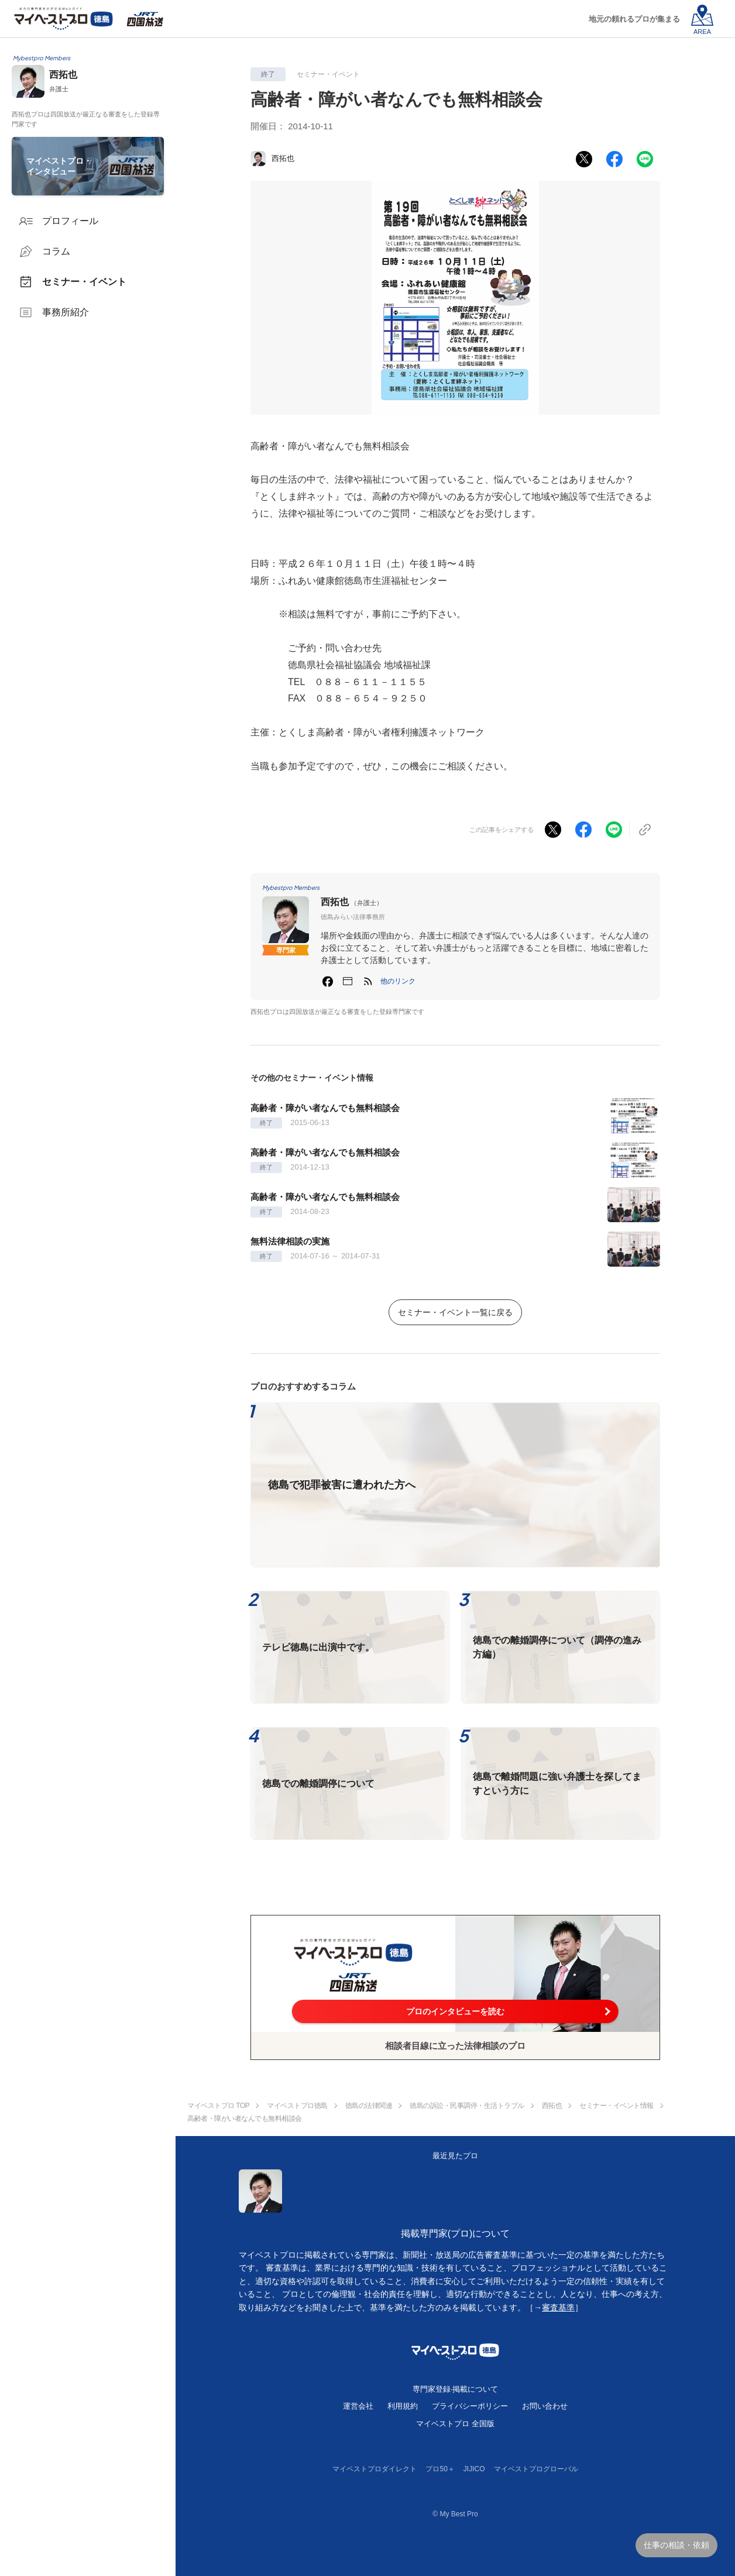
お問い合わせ (545, 2406)
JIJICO (474, 2469)
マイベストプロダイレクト (374, 2469)
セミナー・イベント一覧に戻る (455, 1312)
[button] (397, 981)
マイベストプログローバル (536, 2469)
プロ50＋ (439, 2469)
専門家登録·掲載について (456, 2389)
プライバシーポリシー (470, 2406)
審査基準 (558, 2307)
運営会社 (358, 2406)
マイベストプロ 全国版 (455, 2423)
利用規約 (402, 2406)
